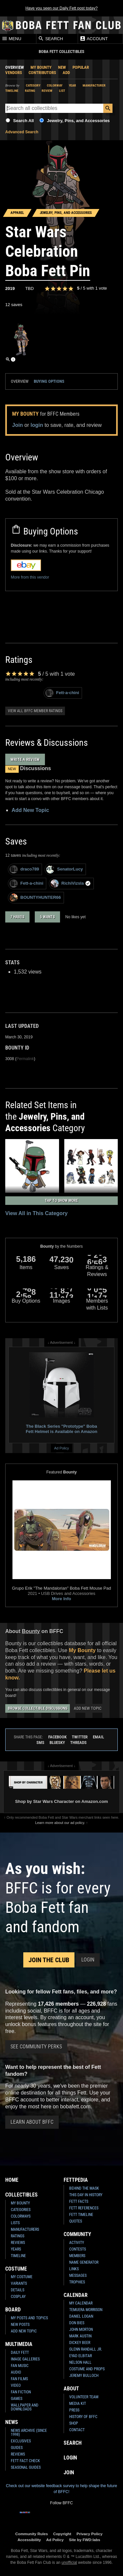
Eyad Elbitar (80, 2356)
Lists (15, 2223)
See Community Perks (36, 2046)
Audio (16, 2372)
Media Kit (77, 2403)
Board (13, 2309)
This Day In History (85, 2195)
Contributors (42, 72)
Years (16, 2249)
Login (87, 1960)
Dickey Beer (79, 2342)
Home (11, 2180)
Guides (17, 2447)
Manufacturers (25, 2229)
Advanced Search (21, 132)
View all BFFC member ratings (35, 711)
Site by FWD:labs (84, 2539)
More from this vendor (30, 577)
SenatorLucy (64, 869)
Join (17, 425)
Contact (77, 2430)
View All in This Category (36, 1213)
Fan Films (19, 2379)
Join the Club (49, 1960)
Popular (80, 67)
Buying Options (49, 381)
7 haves (17, 917)
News (11, 2422)
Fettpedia (76, 2180)
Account (94, 38)
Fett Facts (78, 2201)
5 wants (47, 917)
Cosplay (18, 2296)
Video (16, 2385)
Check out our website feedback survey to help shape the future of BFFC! (61, 2489)
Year (72, 85)
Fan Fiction (21, 2392)
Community (77, 2234)
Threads (78, 1742)
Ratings (17, 2236)
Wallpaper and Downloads (24, 2407)
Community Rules (31, 2534)
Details (17, 2290)
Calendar (76, 2295)
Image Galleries (25, 2359)
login (37, 425)
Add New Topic (30, 810)
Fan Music (20, 2365)
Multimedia (18, 2344)
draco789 (24, 869)
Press (74, 2410)
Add (66, 72)
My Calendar (80, 2303)
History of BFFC (83, 2416)
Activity (76, 2242)
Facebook (57, 1736)
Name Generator (83, 2262)
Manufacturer (94, 85)
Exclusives (21, 2441)
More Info (61, 1598)
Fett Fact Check (25, 2461)
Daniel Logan (81, 2316)
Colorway (54, 85)
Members (77, 2255)
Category (33, 85)
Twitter (80, 1736)
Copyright (62, 2534)
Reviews (18, 2242)
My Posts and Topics (29, 2318)
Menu (11, 38)
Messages (78, 2275)
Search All (23, 120)
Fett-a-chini (62, 693)
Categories (21, 2209)
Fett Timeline (81, 2214)
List (62, 91)
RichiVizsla (71, 883)
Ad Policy (61, 1448)
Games (16, 2398)
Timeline (11, 91)
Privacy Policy (89, 2534)
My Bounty (41, 67)
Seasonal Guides (26, 2467)
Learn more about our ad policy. (60, 1823)
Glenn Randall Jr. (85, 2349)
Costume (16, 2269)
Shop (73, 2423)
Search (50, 38)
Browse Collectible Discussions (37, 1708)
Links (74, 2269)
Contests (77, 2249)
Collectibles (21, 2195)
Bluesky (57, 1742)
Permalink (25, 1058)
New (62, 67)
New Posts (20, 2324)
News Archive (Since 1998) (29, 2432)
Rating (30, 91)
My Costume (21, 2277)
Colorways (21, 2216)
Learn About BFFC (31, 2122)
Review (47, 91)
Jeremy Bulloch (83, 2375)
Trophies (77, 2282)
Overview (14, 67)
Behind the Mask (84, 2188)
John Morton (81, 2329)
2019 (10, 288)
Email (98, 1736)
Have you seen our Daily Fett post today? (61, 8)
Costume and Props (87, 2369)
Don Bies (76, 2323)
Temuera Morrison (85, 2309)
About (71, 2388)
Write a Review (25, 759)
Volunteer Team (83, 2397)
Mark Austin (80, 2336)
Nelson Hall (80, 2362)
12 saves (13, 304)
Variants (19, 2283)
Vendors (13, 72)
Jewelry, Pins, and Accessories (78, 120)
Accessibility (29, 2539)
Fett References (83, 2208)
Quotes (75, 2221)
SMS (40, 1742)
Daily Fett (20, 2352)
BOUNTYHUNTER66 (35, 898)
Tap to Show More (61, 1200)
